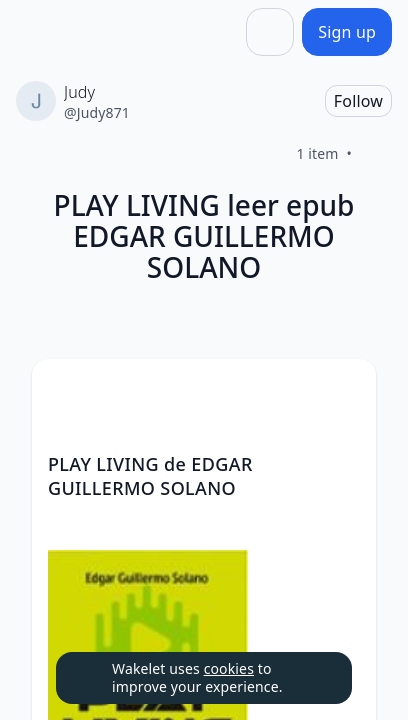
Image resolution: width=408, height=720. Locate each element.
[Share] (270, 32)
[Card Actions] (344, 391)
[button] (344, 392)
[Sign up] (347, 32)
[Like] (376, 154)
